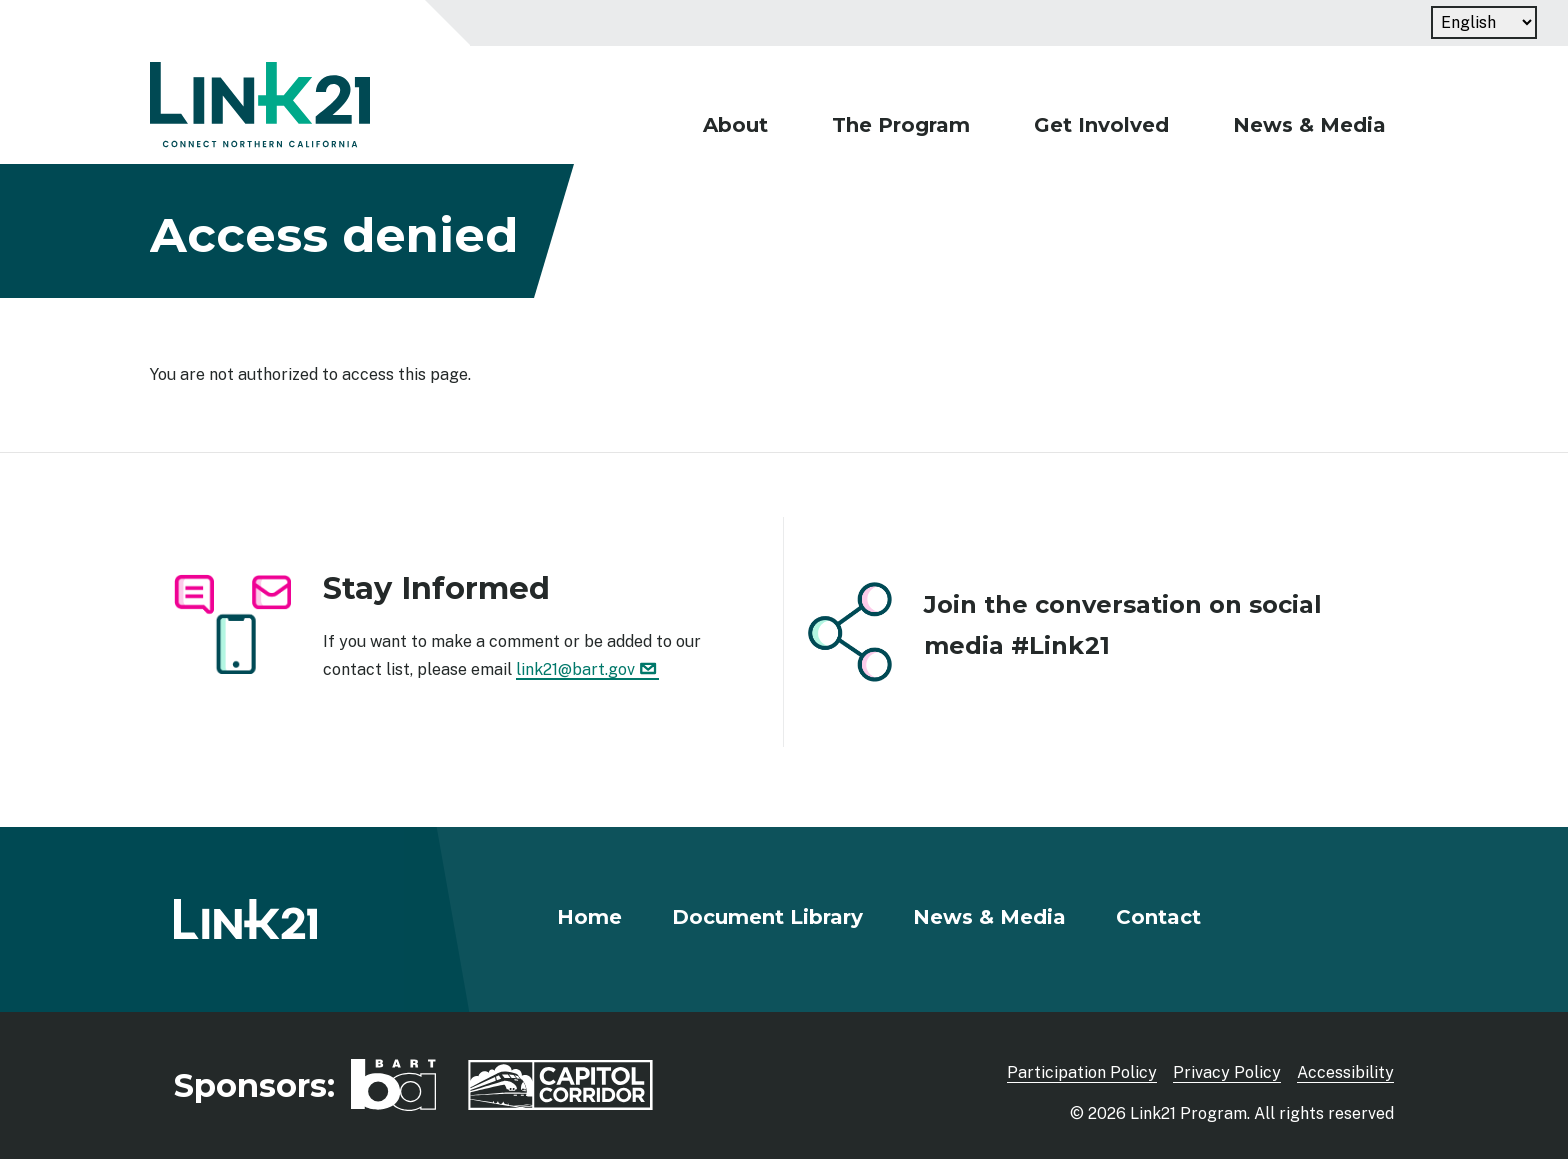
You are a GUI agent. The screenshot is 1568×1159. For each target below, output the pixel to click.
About (735, 125)
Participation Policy (1082, 1072)
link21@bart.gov (587, 669)
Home (589, 917)
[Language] (1484, 22)
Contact (1158, 917)
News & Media (1309, 125)
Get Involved (1101, 125)
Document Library (767, 917)
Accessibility (1345, 1072)
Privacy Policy (1227, 1072)
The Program (901, 125)
